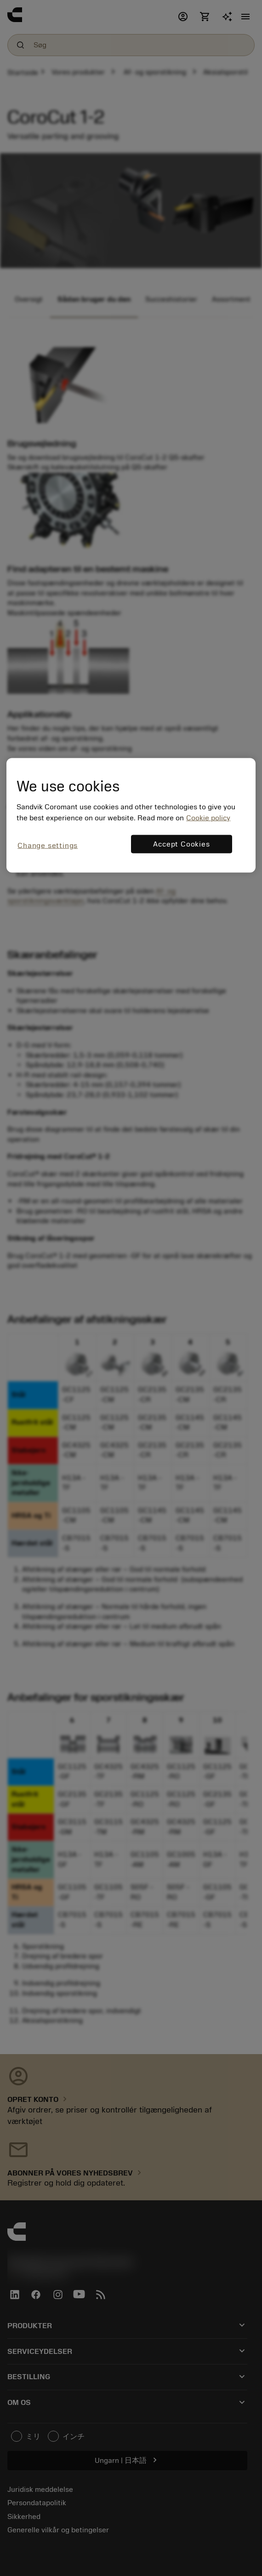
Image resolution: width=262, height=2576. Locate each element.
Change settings (47, 845)
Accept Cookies (181, 844)
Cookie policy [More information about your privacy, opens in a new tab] (208, 818)
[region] (131, 815)
